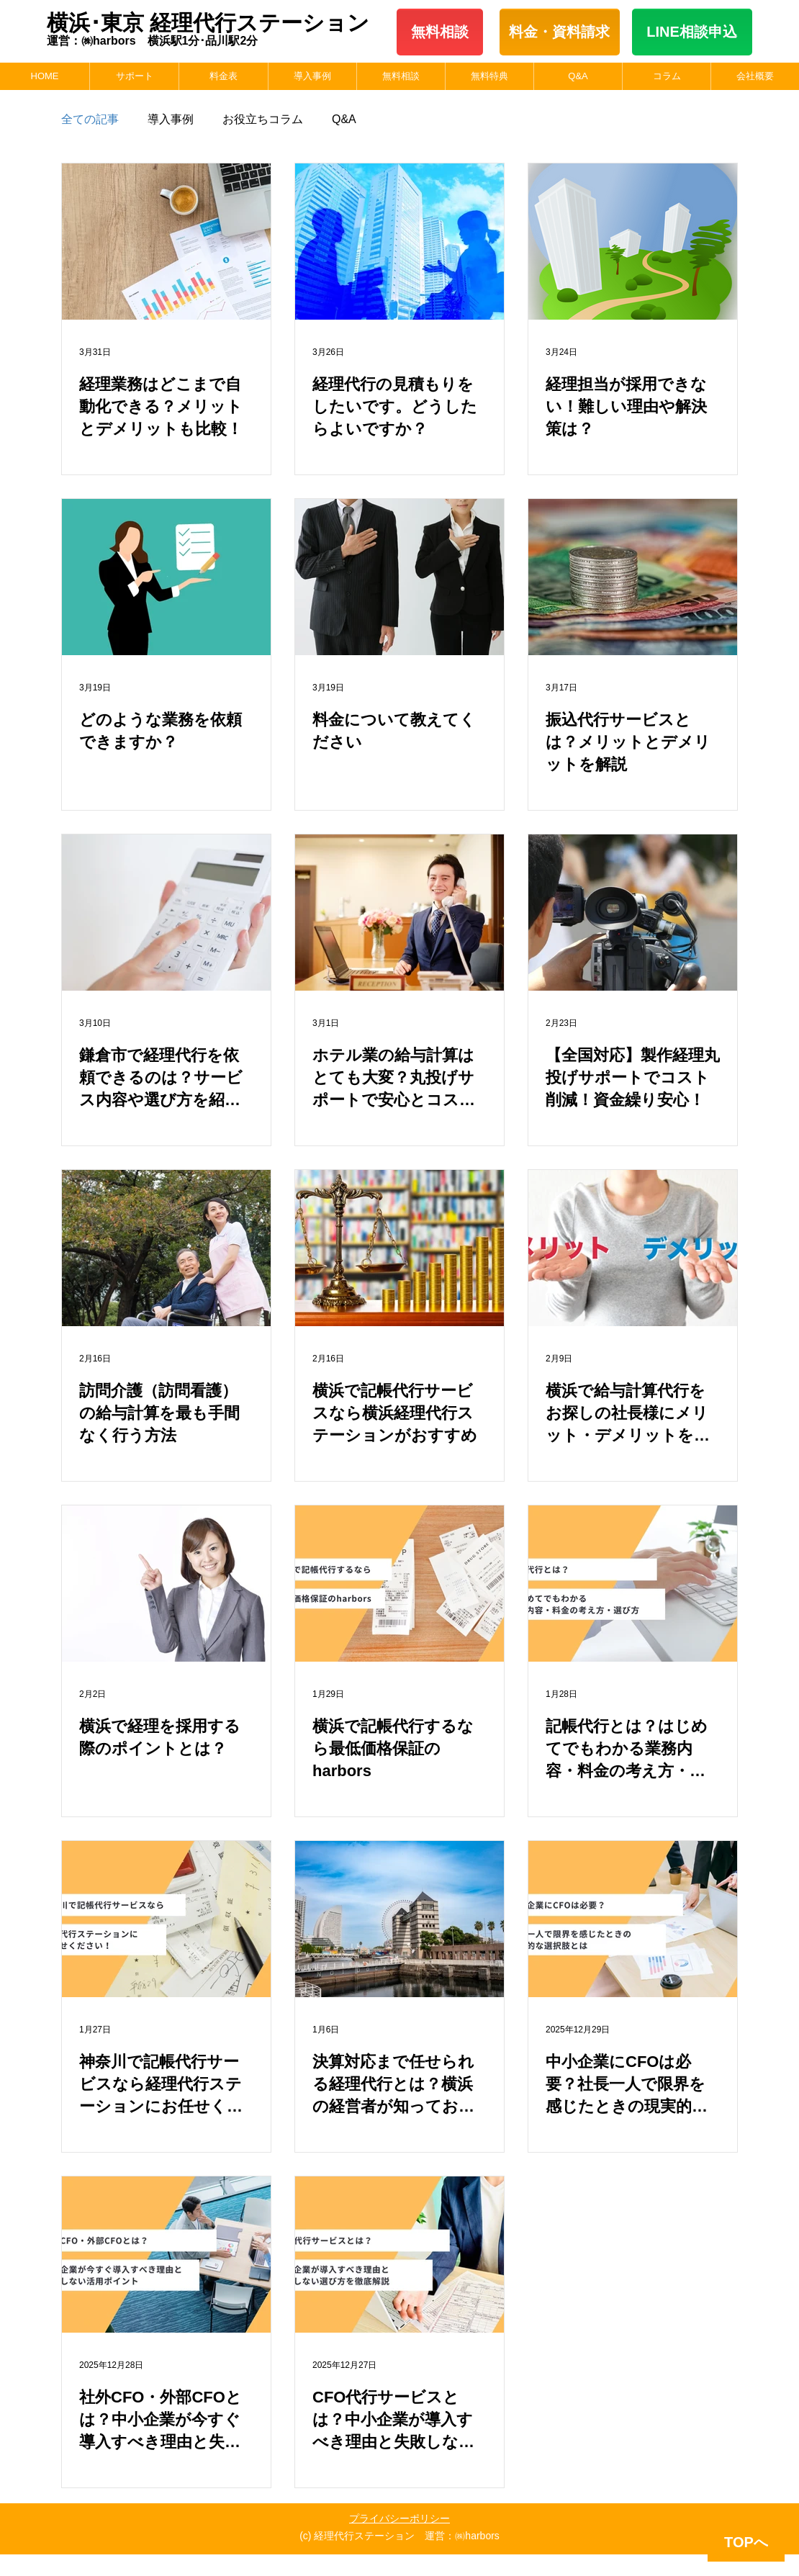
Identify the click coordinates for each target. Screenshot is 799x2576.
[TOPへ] (746, 2542)
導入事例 (171, 119)
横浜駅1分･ (177, 41)
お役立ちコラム (262, 119)
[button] (134, 76)
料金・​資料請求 (559, 32)
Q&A (344, 119)
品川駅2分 (231, 41)
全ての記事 (90, 119)
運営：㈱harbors (97, 41)
